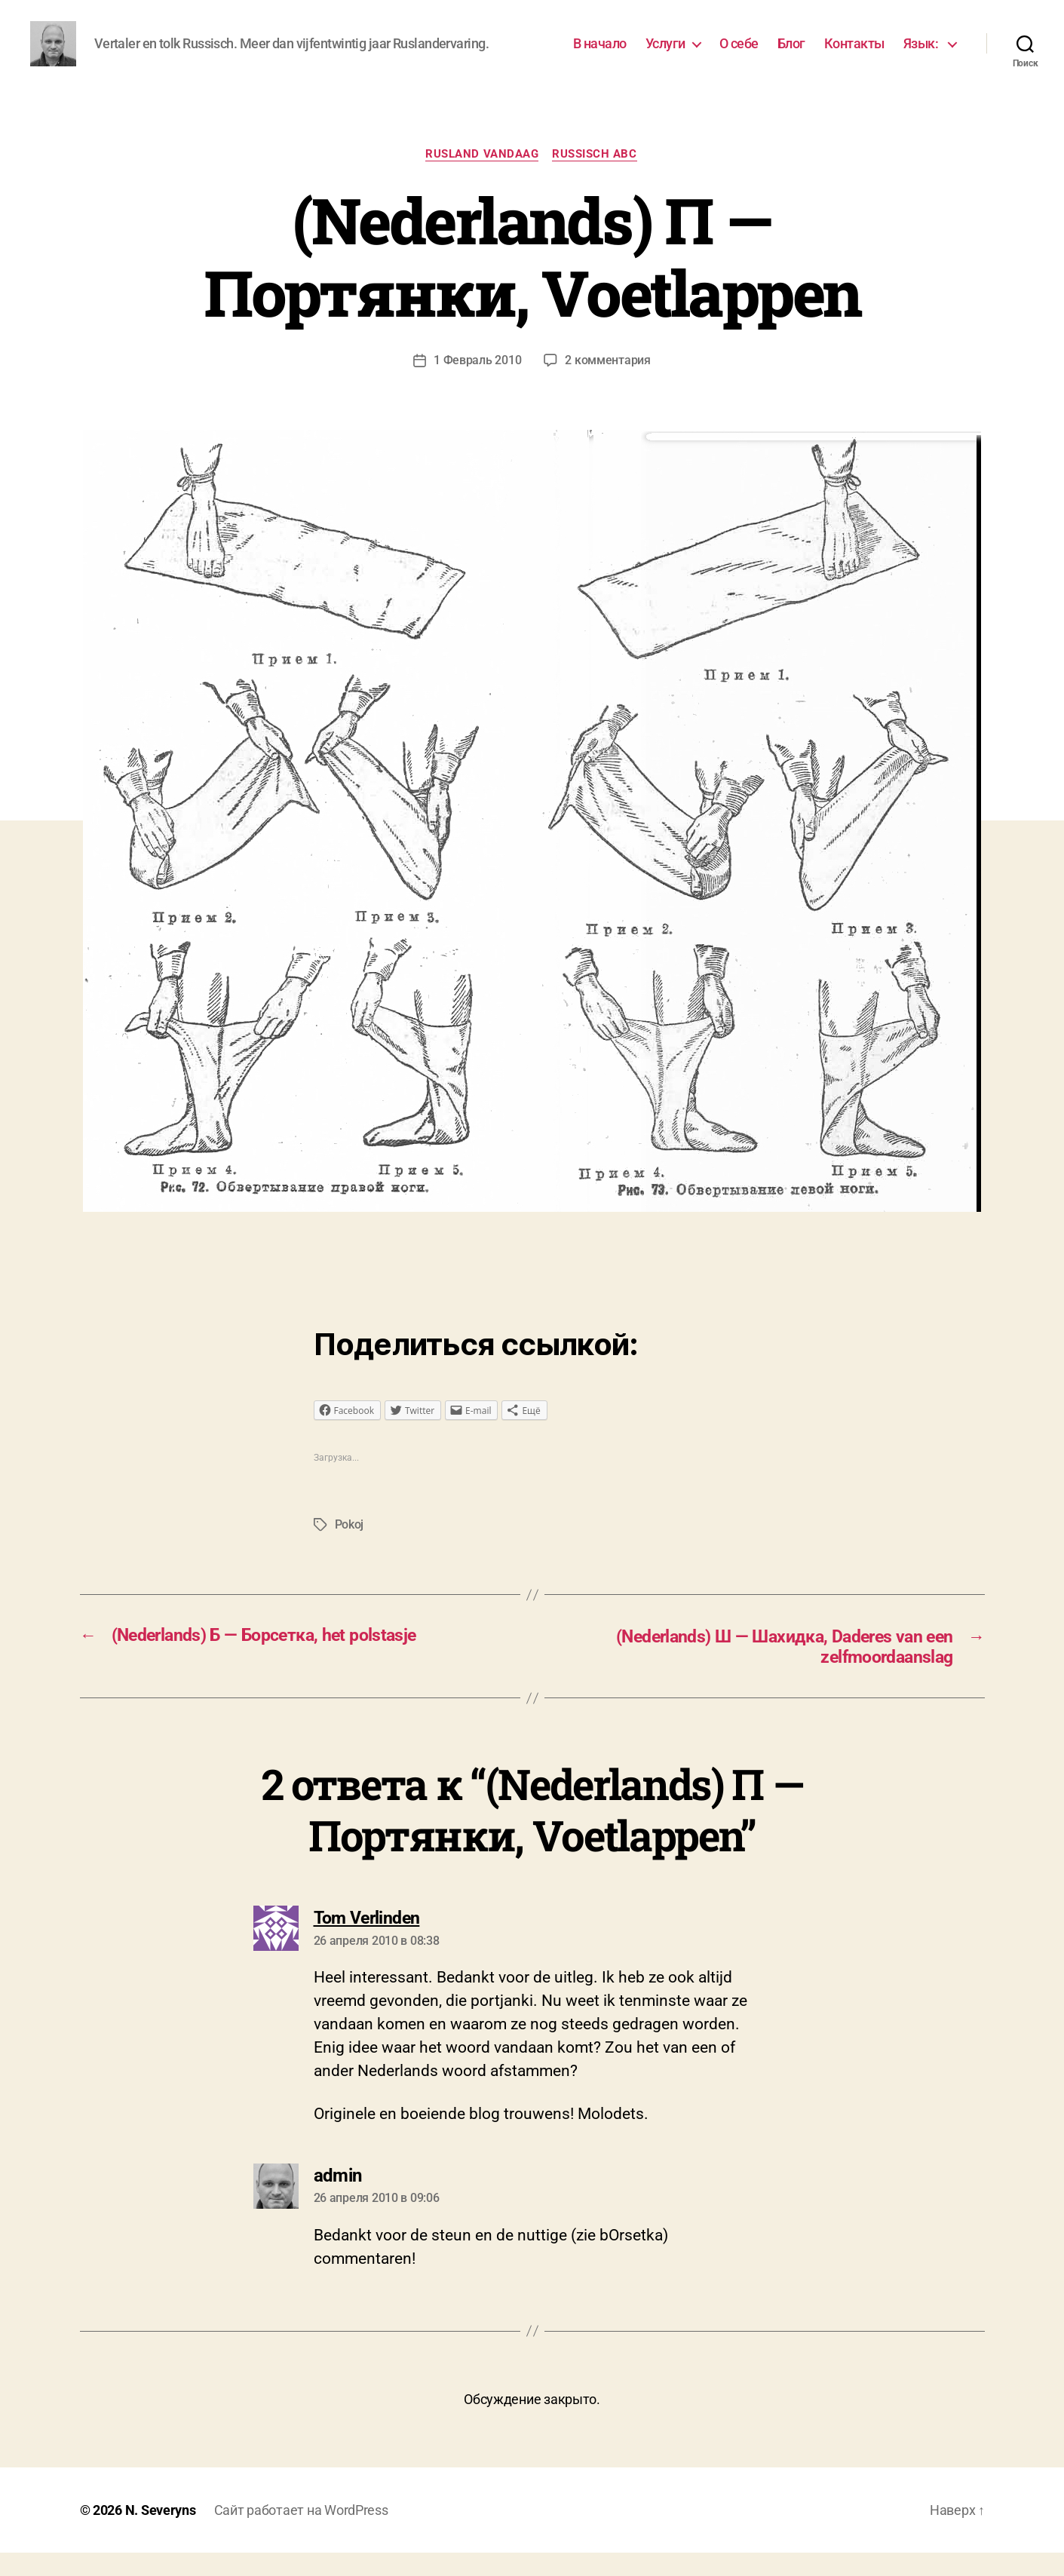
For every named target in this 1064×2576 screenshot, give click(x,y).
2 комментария (608, 383)
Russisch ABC (596, 177)
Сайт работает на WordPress (301, 2533)
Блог (791, 55)
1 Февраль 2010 (477, 383)
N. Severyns (160, 2533)
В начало (600, 55)
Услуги (665, 55)
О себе (739, 55)
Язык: (922, 55)
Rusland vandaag (481, 177)
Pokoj (349, 1548)
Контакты (854, 55)
